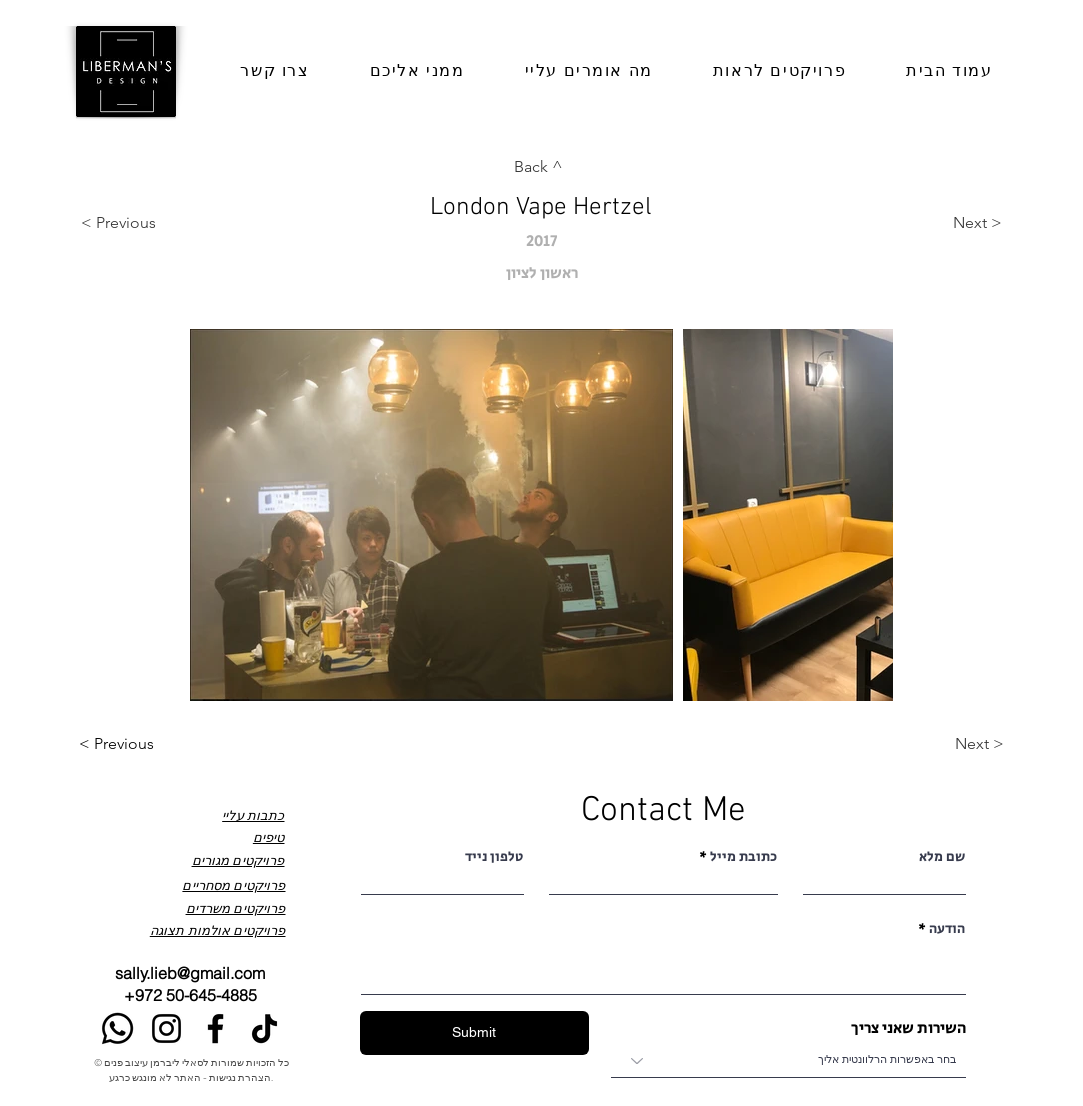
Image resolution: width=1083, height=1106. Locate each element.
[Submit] (474, 1033)
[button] (417, 71)
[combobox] (788, 1060)
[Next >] (941, 223)
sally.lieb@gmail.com (190, 973)
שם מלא (942, 857)
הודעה (947, 929)
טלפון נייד (494, 857)
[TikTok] (264, 1028)
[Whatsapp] (117, 1028)
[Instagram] (166, 1028)
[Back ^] (542, 167)
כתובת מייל (743, 857)
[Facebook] (215, 1028)
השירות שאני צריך (908, 1029)
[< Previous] (141, 223)
